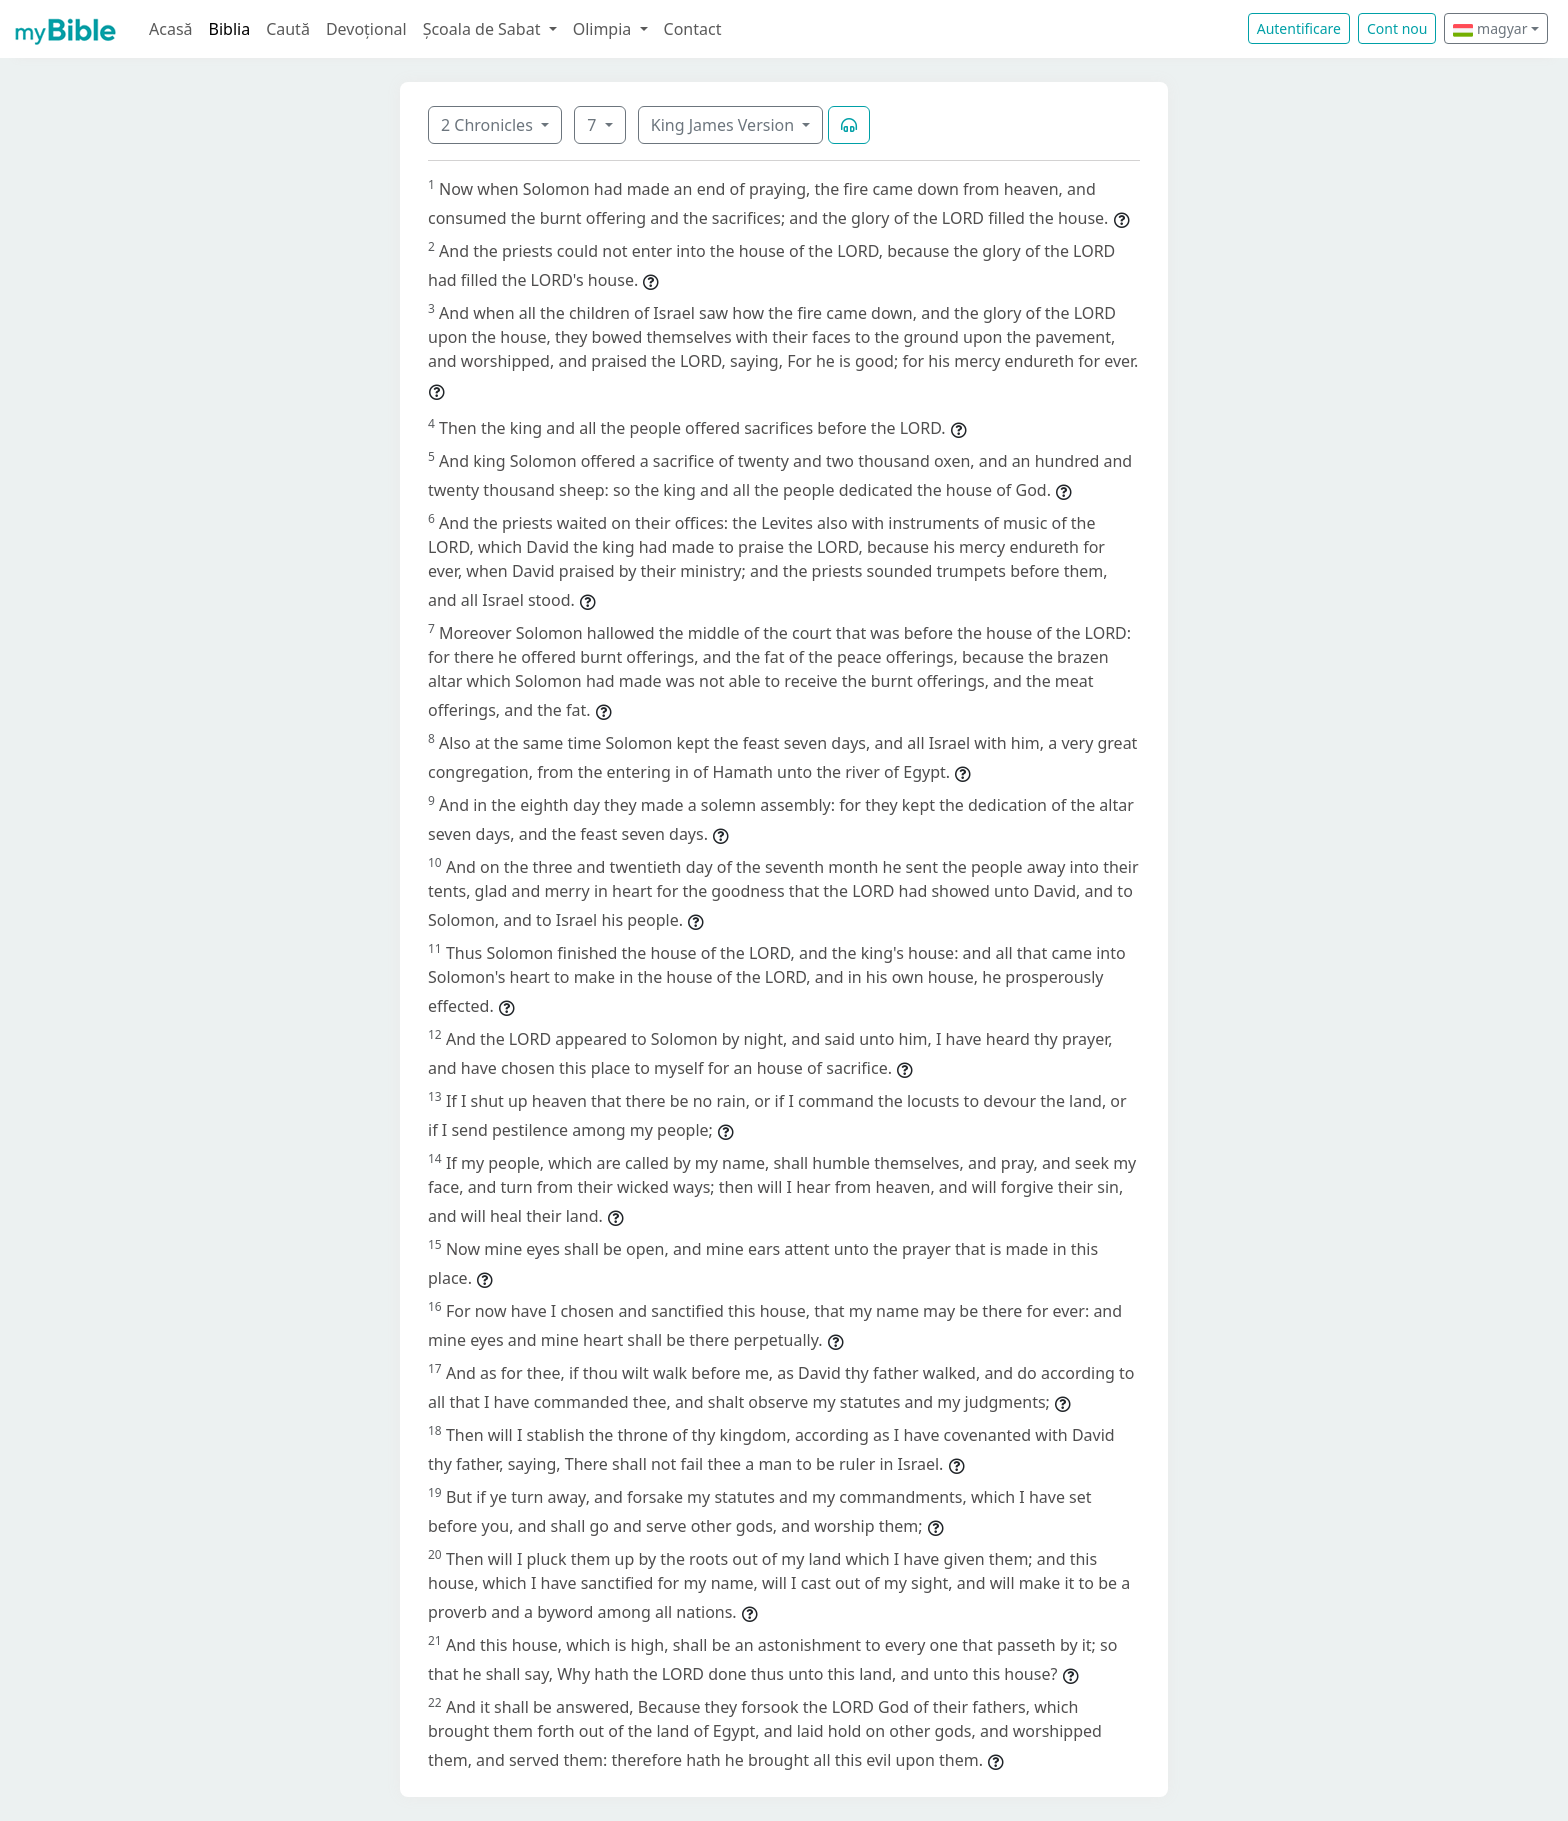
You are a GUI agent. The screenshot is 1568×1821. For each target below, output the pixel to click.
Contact (693, 29)
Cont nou (1397, 28)
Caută (288, 29)
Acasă (171, 29)
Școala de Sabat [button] (484, 29)
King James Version (725, 125)
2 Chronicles (489, 125)
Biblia (230, 29)
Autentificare (1299, 28)
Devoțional (366, 29)
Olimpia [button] (604, 29)
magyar (1490, 28)
